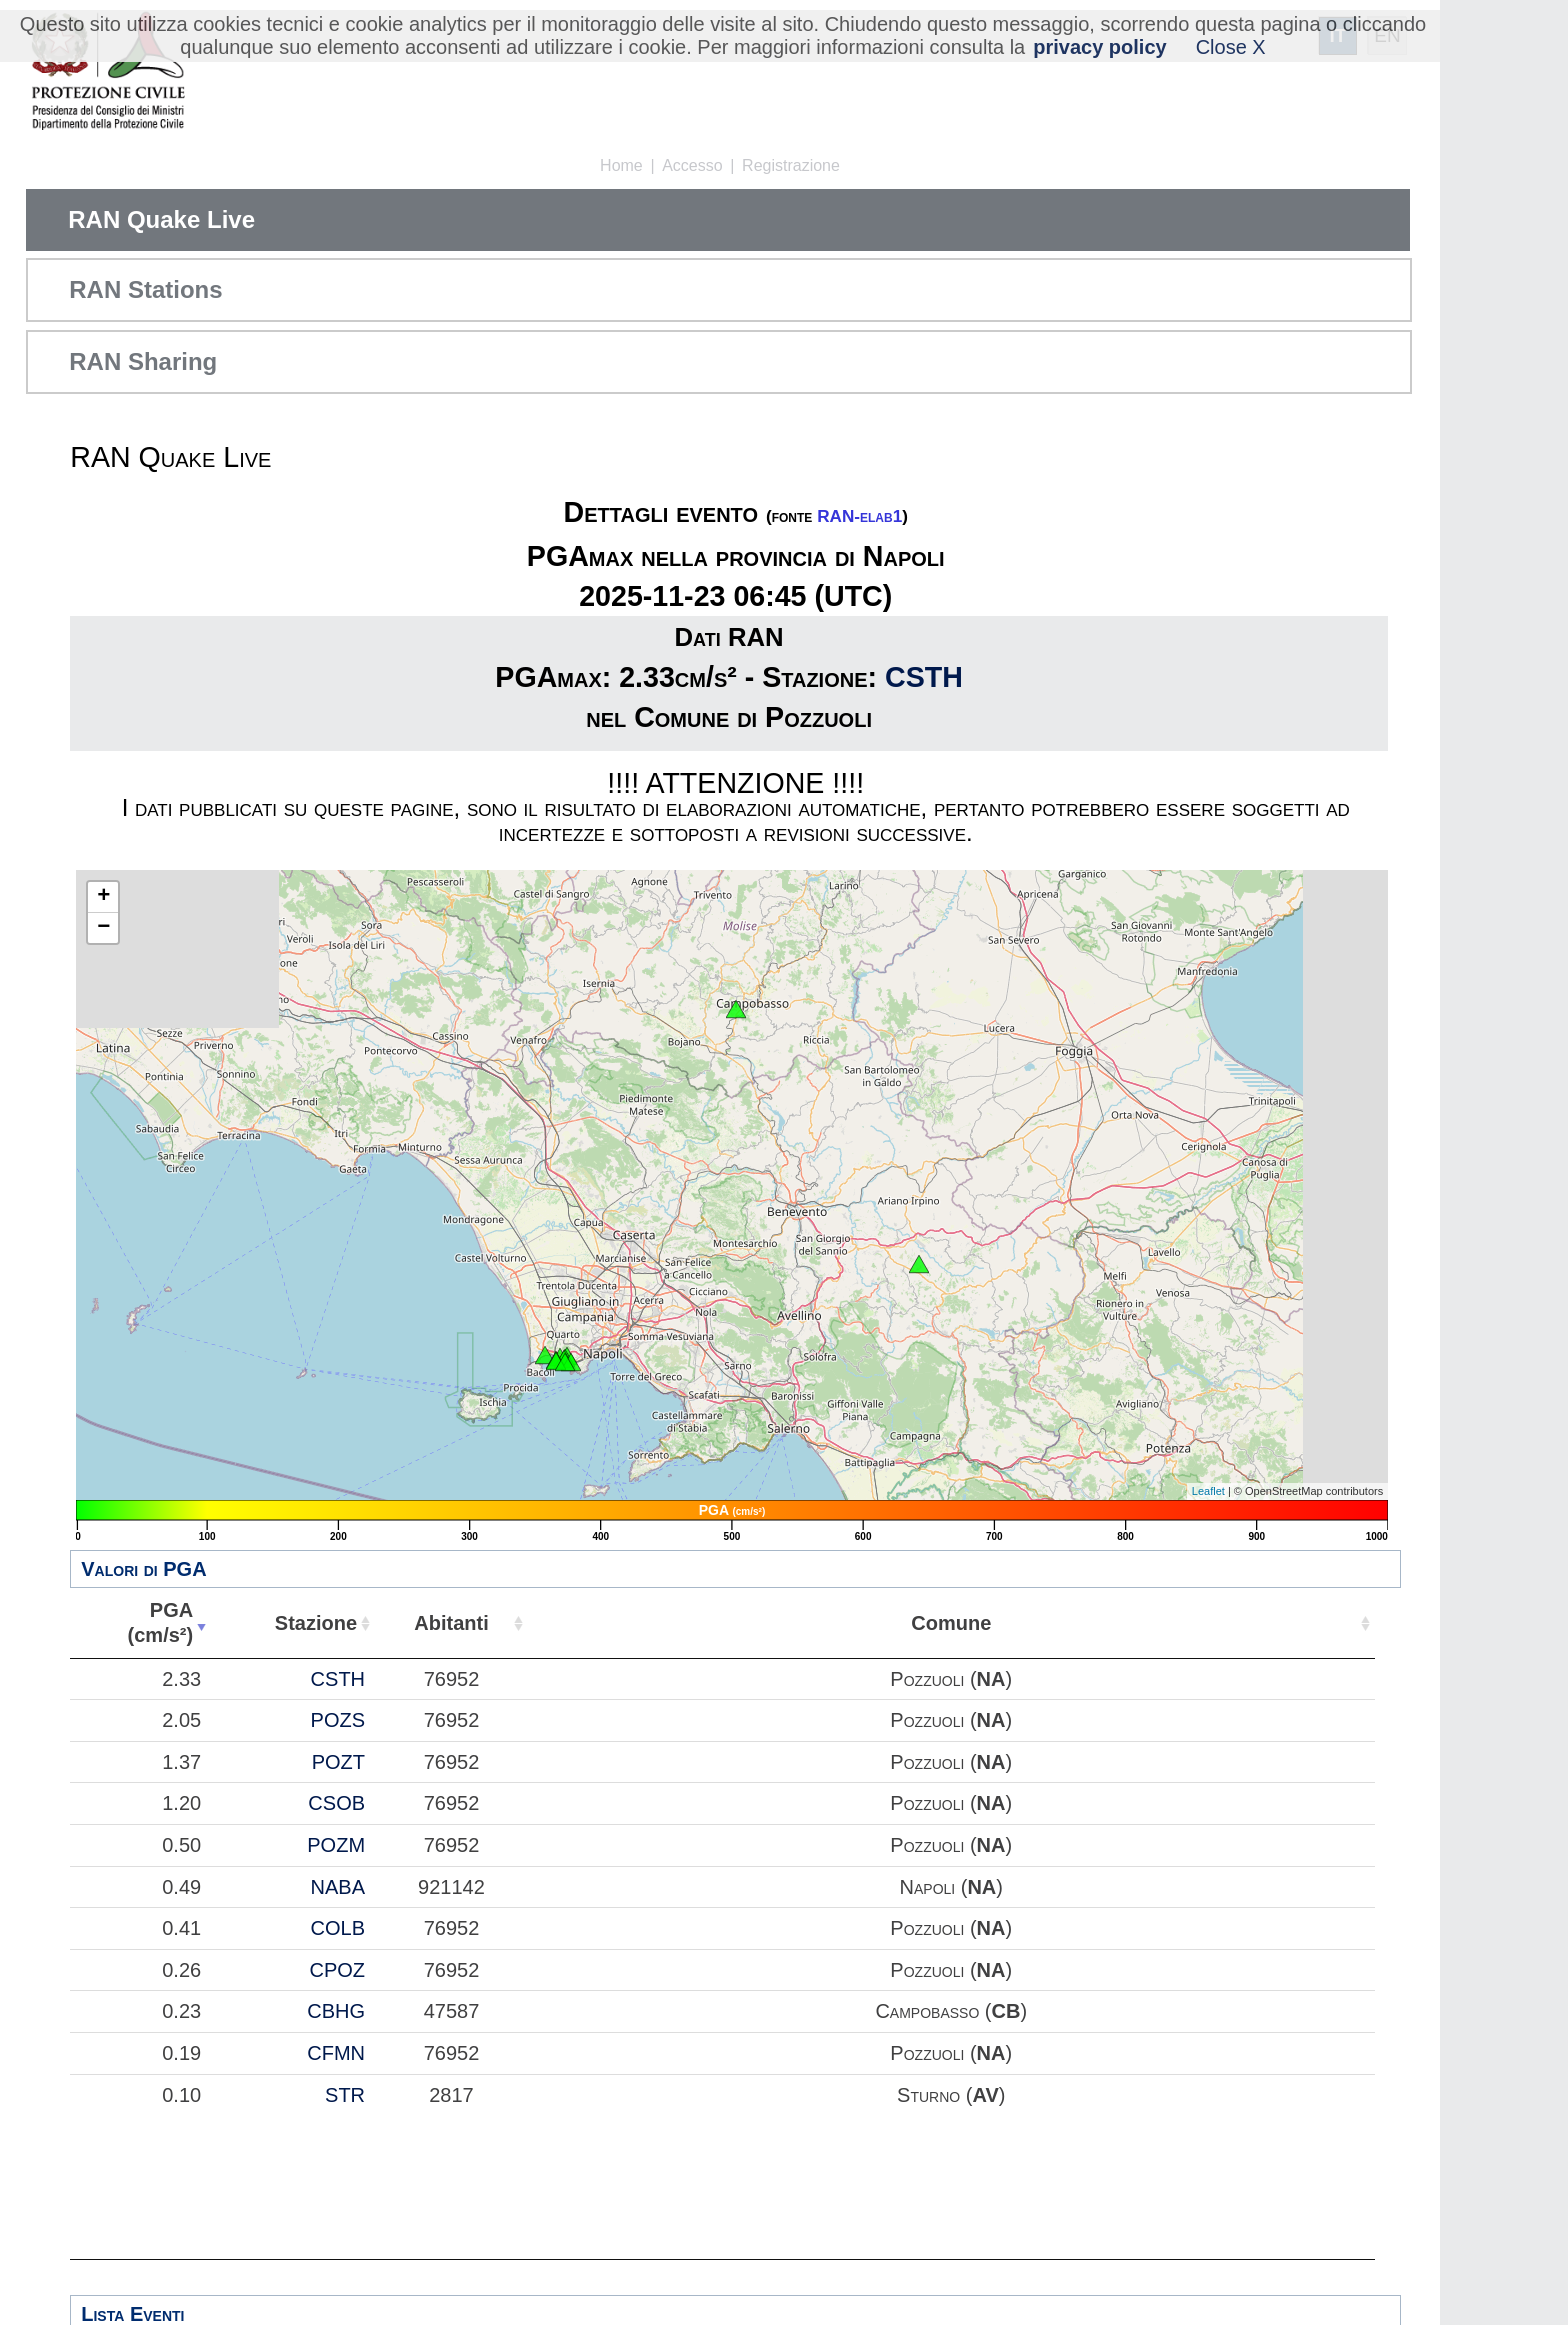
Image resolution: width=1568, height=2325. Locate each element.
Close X (1231, 47)
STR (345, 2095)
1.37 (181, 1762)
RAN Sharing (143, 361)
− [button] (103, 928)
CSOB (336, 1803)
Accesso (692, 165)
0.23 (181, 2011)
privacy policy (1099, 47)
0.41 (181, 1928)
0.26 (181, 1970)
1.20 (181, 1803)
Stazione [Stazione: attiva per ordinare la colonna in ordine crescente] (316, 1623)
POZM (336, 1845)
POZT (338, 1762)
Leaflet (1208, 1491)
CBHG (336, 2011)
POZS (338, 1720)
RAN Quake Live (161, 219)
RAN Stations (145, 289)
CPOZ (337, 1970)
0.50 (181, 1845)
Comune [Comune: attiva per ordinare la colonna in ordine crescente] (951, 1623)
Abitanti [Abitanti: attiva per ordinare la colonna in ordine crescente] (451, 1623)
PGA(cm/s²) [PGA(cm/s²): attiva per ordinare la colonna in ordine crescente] (161, 1622)
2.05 (181, 1720)
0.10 (181, 2095)
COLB (338, 1928)
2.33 (181, 1679)
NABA (338, 1887)
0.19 (181, 2053)
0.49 (181, 1887)
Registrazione (791, 165)
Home (621, 165)
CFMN (336, 2053)
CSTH (924, 677)
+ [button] (103, 897)
